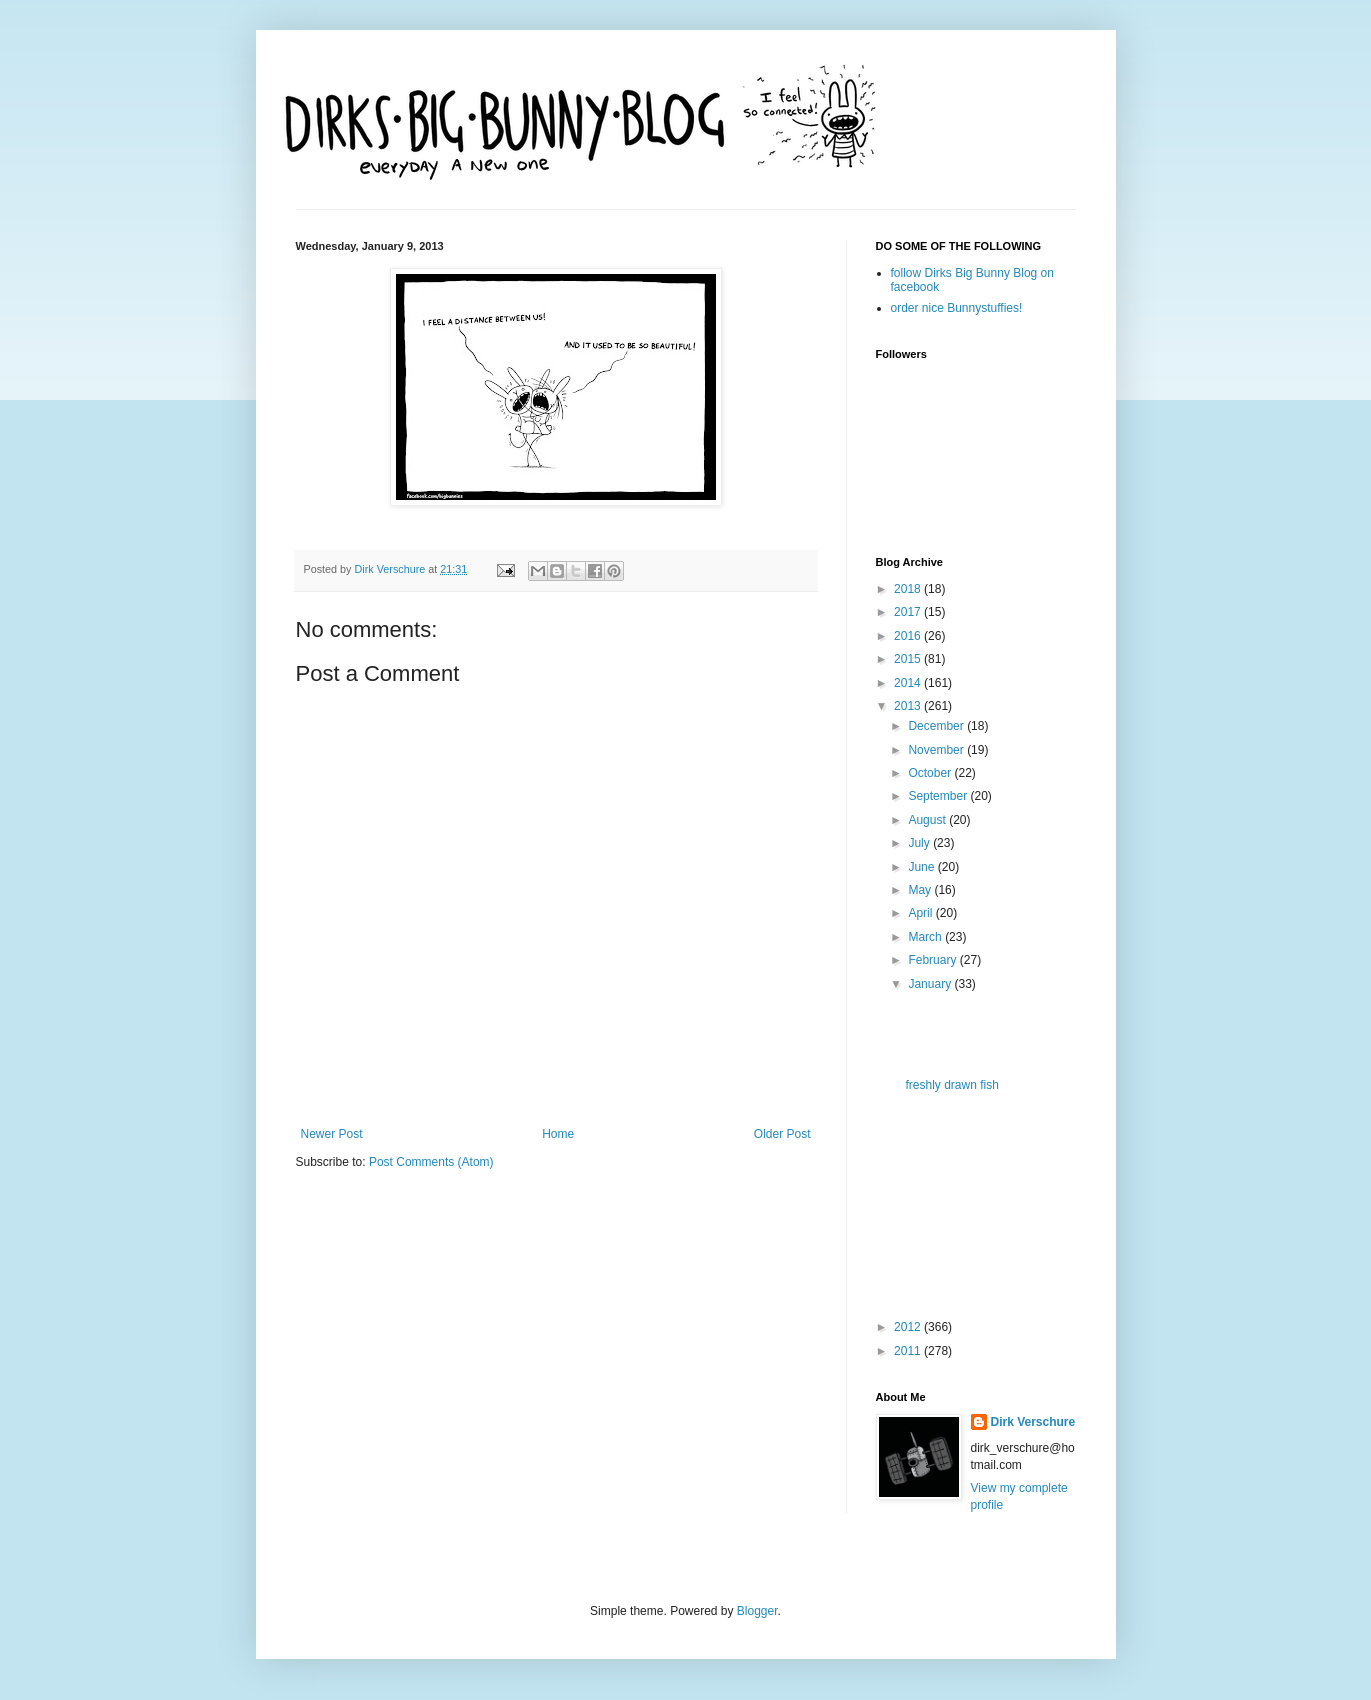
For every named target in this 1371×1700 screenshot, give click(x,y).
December (937, 726)
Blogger (757, 1611)
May (921, 890)
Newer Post (332, 1134)
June (922, 867)
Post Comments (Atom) (431, 1162)
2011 (909, 1351)
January (931, 984)
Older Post (782, 1134)
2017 (909, 612)
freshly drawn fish (951, 1085)
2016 (909, 636)
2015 (909, 659)
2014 (909, 683)
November (937, 750)
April (921, 913)
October (931, 773)
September (939, 796)
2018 (909, 589)
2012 (909, 1327)
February (933, 960)
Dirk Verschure (392, 569)
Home (558, 1134)
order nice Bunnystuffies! (957, 308)
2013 (909, 706)
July (920, 843)
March (926, 937)
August (928, 820)
